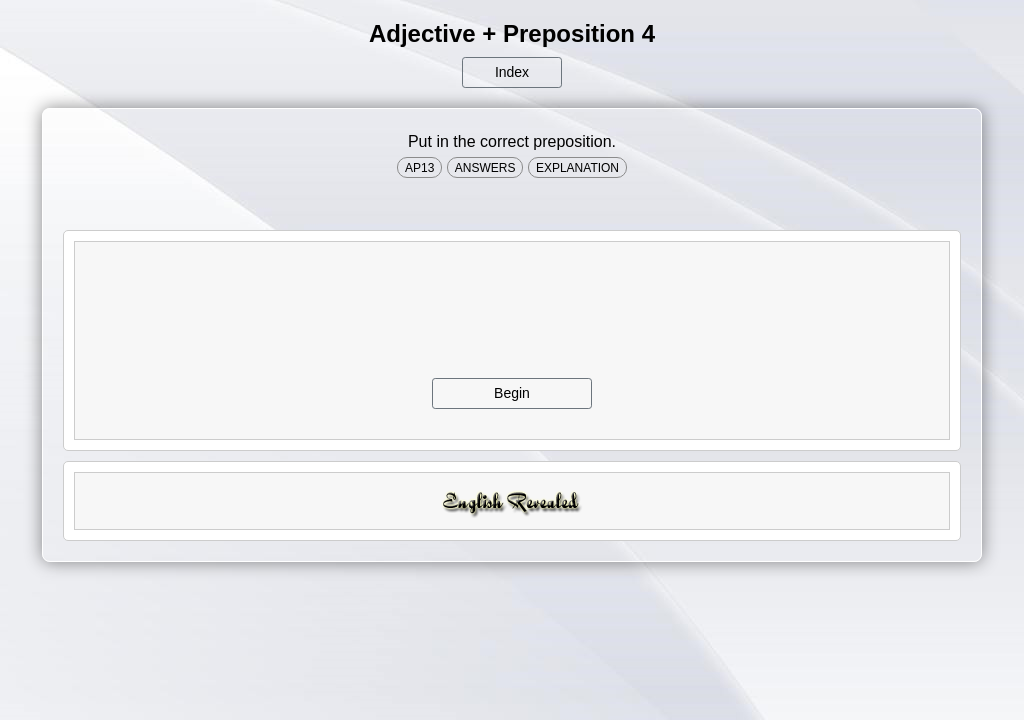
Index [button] (512, 72)
